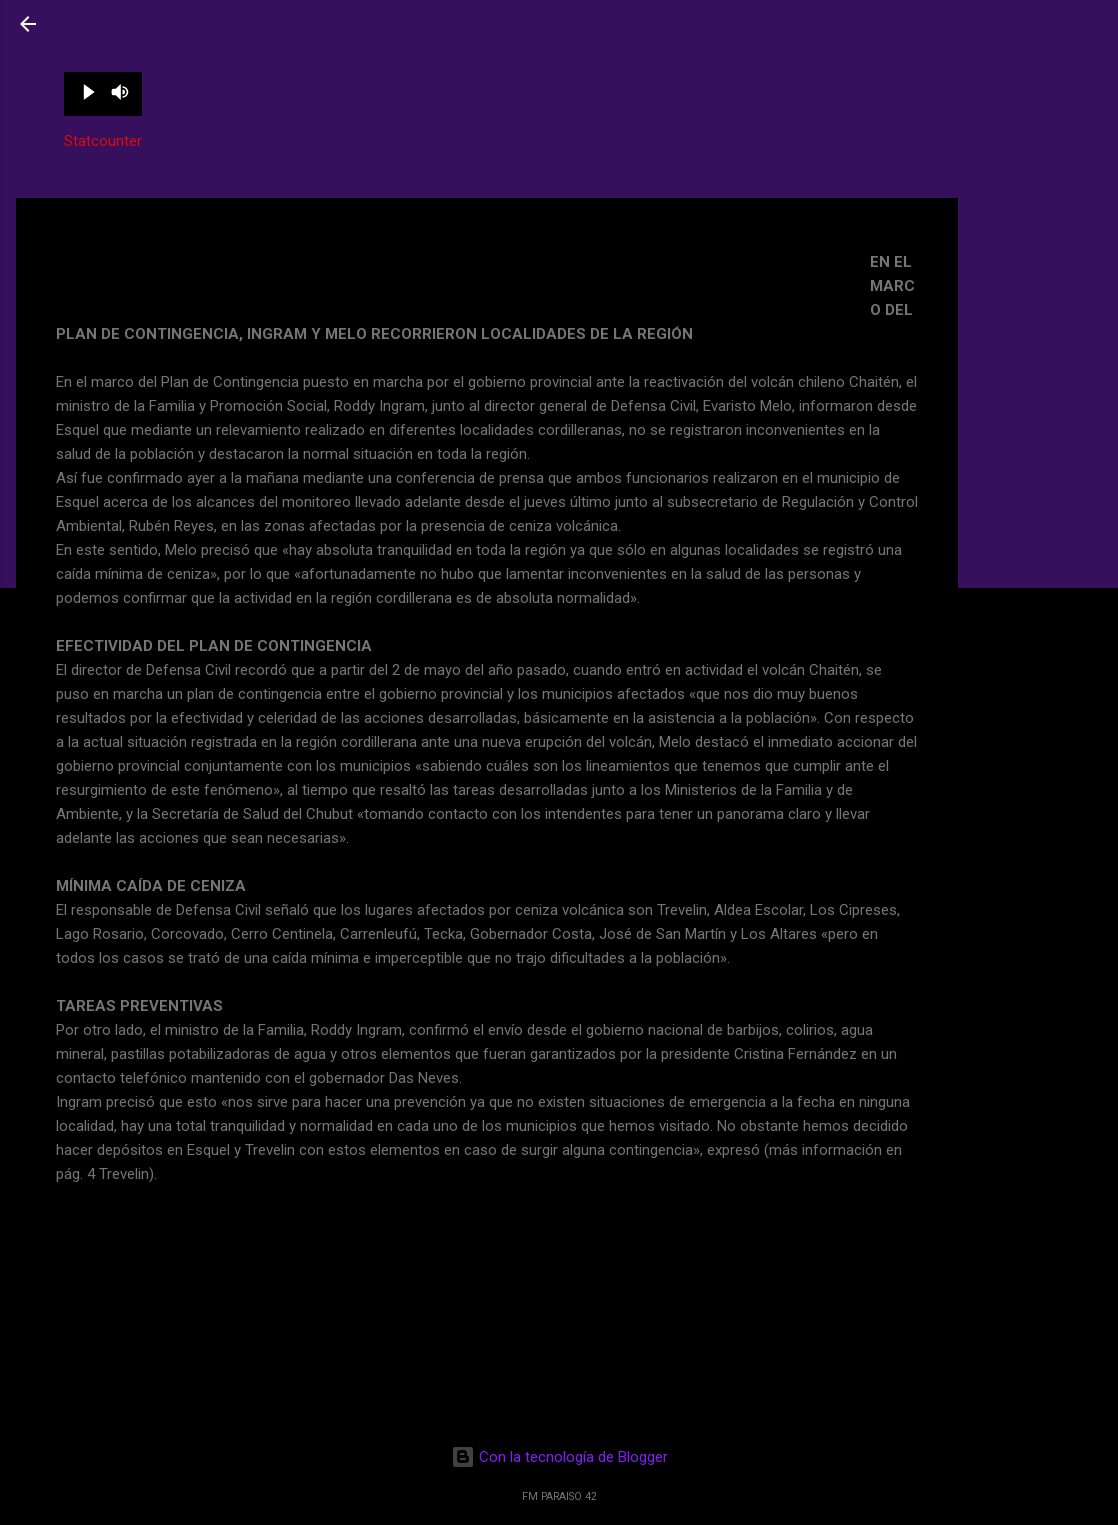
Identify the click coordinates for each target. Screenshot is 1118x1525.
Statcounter (103, 141)
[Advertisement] (1038, 273)
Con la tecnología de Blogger (559, 1457)
